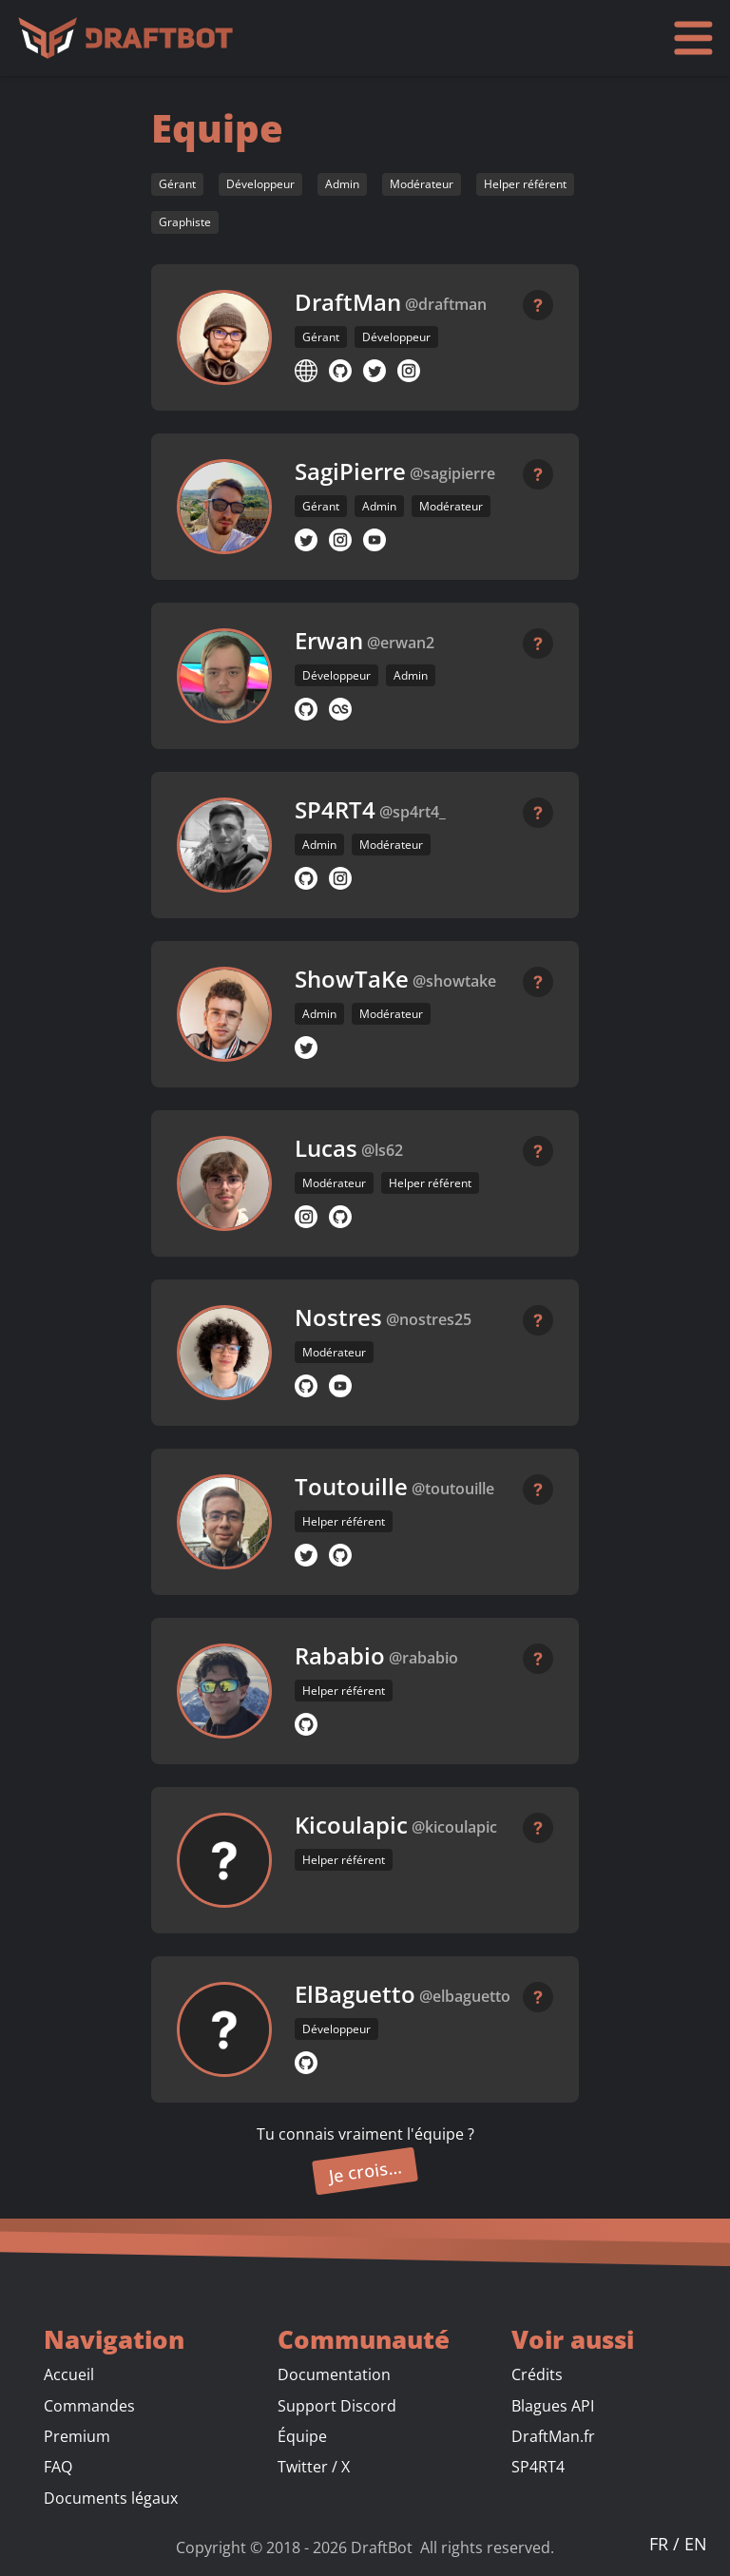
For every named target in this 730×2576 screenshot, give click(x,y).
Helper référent (525, 184)
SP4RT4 (538, 2466)
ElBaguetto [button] (355, 1994)
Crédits (537, 2374)
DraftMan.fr (553, 2436)
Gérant (177, 184)
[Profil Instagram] (408, 370)
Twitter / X (314, 2466)
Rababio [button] (340, 1656)
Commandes (89, 2405)
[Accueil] (130, 38)
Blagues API (552, 2405)
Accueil (69, 2374)
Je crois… (365, 2171)
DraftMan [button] (348, 302)
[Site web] (306, 370)
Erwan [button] (329, 640)
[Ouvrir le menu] (693, 37)
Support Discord (337, 2405)
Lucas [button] (326, 1148)
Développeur (260, 184)
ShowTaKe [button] (352, 979)
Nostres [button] (338, 1317)
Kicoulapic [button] (351, 1825)
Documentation (334, 2374)
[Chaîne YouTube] (374, 540)
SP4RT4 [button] (335, 810)
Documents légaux (111, 2498)
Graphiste (185, 222)
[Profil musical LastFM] (340, 709)
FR (661, 2543)
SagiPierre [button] (350, 471)
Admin (342, 184)
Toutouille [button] (351, 1486)
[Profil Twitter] (374, 370)
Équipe (302, 2436)
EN (695, 2543)
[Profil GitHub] (340, 370)
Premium (77, 2436)
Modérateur (421, 184)
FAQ (58, 2466)
